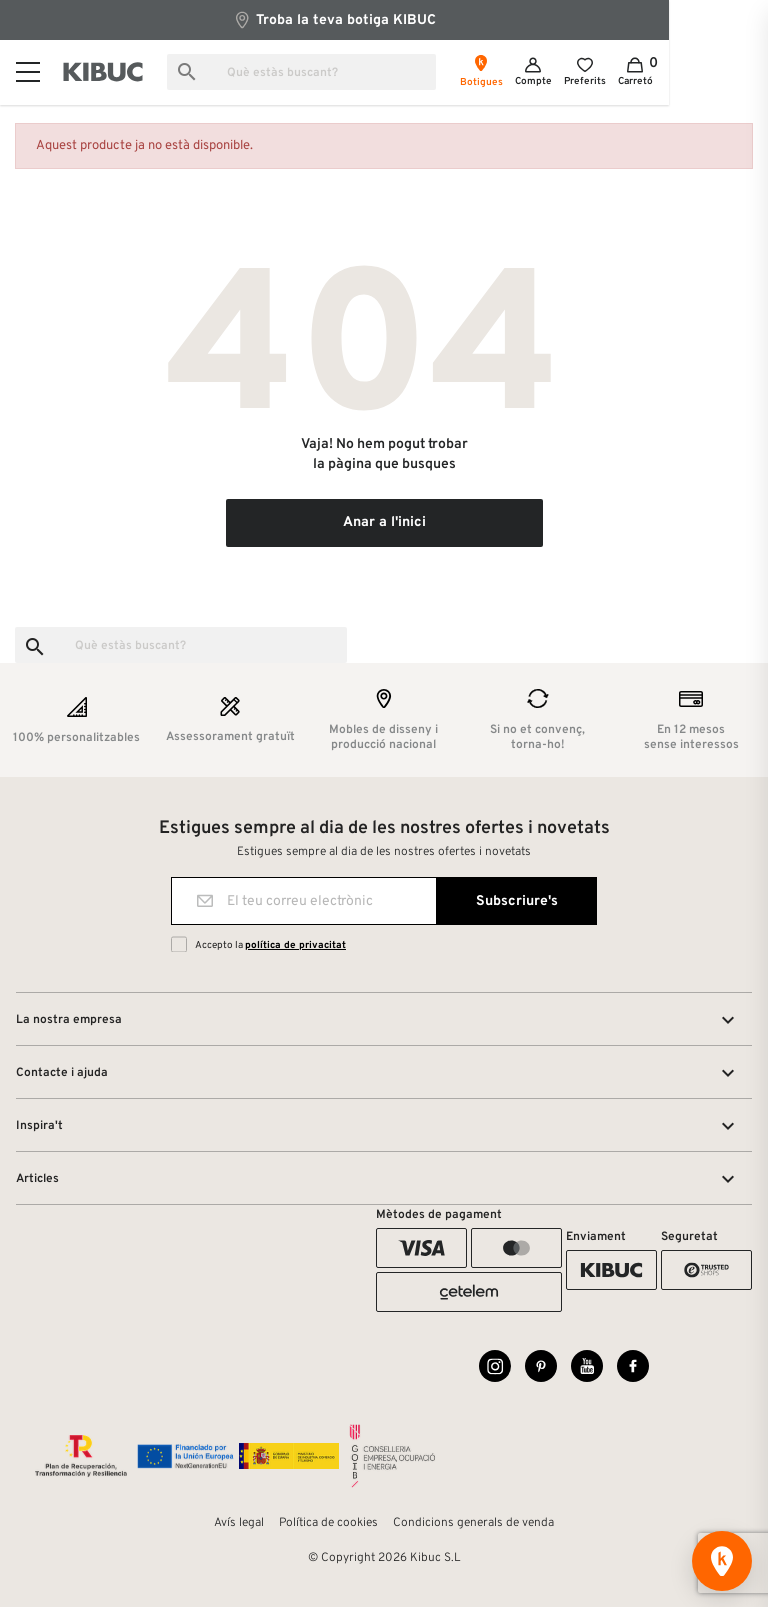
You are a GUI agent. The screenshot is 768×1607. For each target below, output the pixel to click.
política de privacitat (295, 945)
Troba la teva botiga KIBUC (384, 19)
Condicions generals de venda (473, 1523)
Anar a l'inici (384, 522)
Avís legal (239, 1523)
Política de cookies (328, 1523)
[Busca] (333, 72)
